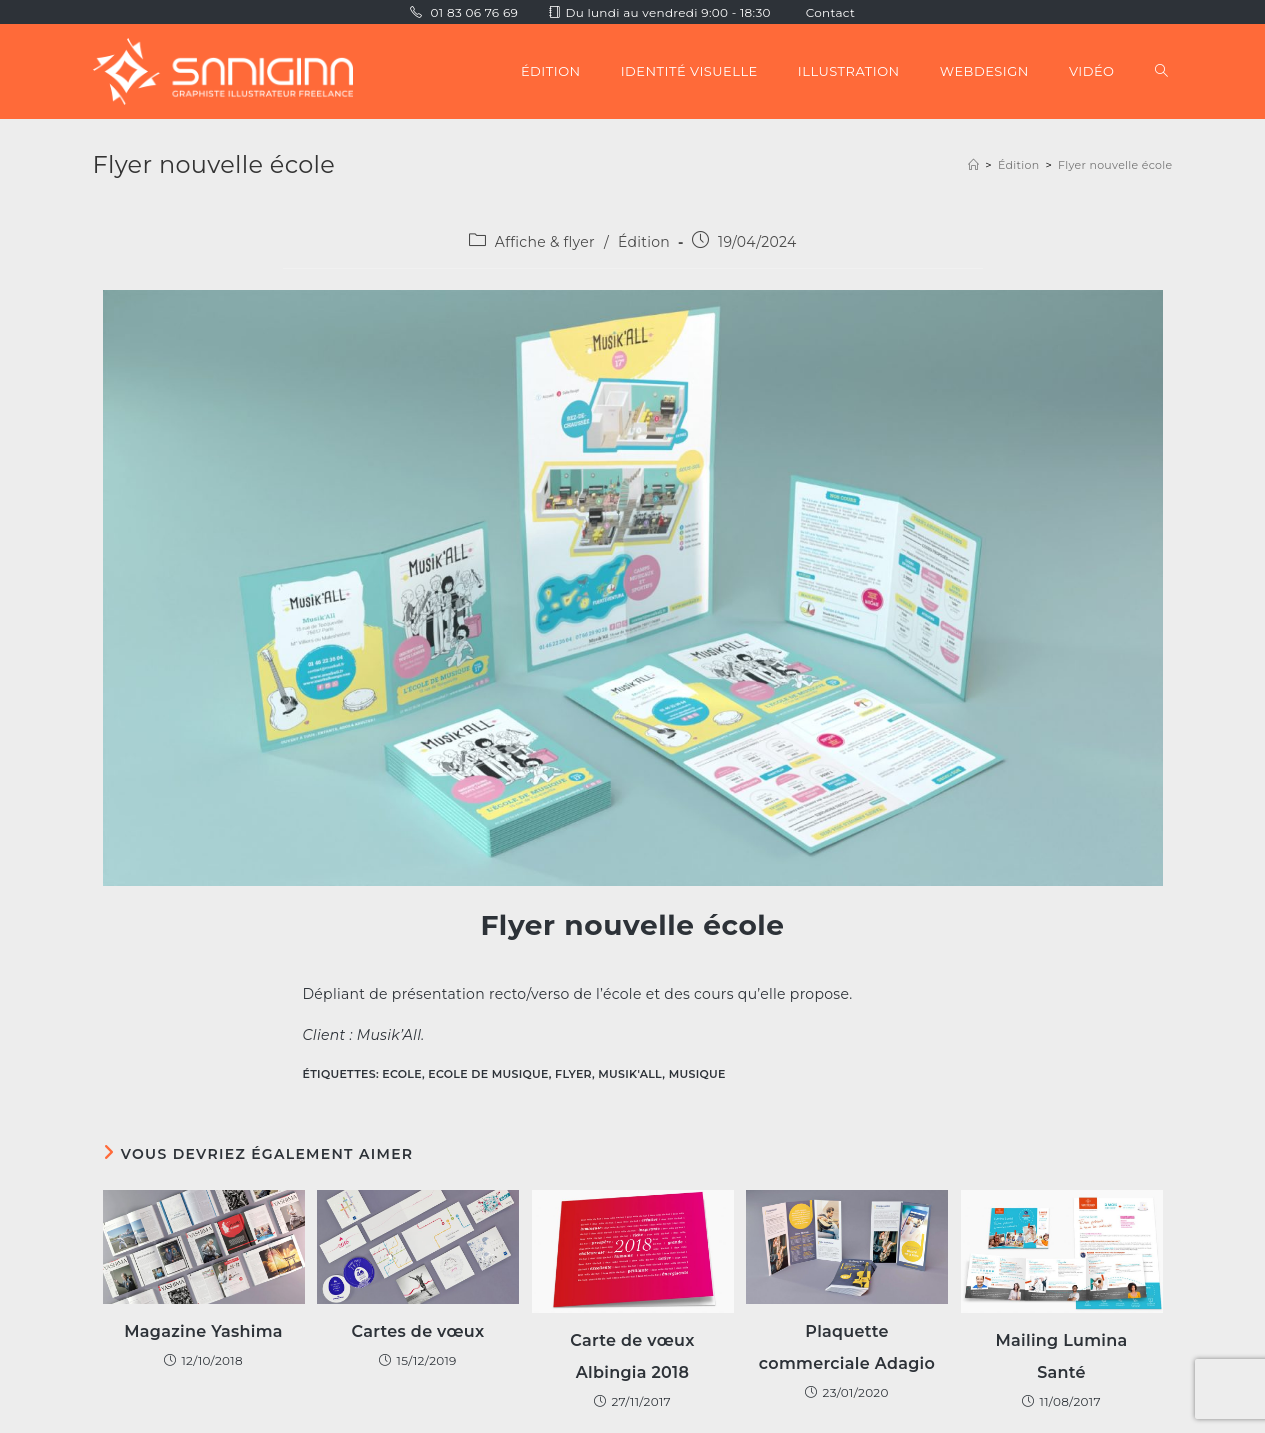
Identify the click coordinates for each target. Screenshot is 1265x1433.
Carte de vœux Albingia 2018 (632, 1356)
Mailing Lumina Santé (1061, 1356)
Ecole (402, 1074)
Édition (644, 242)
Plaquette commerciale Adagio (847, 1347)
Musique (697, 1074)
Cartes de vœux (418, 1331)
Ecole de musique (488, 1074)
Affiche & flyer (545, 242)
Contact (830, 12)
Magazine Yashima (203, 1331)
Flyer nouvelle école (1115, 165)
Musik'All (630, 1074)
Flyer (573, 1074)
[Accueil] (973, 165)
